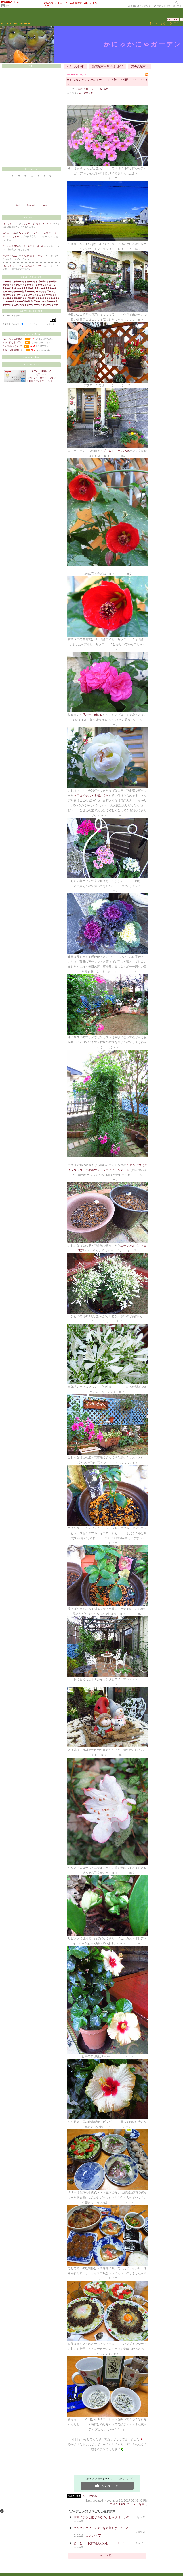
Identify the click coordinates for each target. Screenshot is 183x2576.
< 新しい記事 (75, 66)
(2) (68, 83)
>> (139, 6)
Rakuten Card (31, 364)
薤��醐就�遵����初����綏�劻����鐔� (30, 281)
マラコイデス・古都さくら (91, 795)
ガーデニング (86, 93)
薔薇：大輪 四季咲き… (14, 350)
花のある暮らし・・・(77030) (92, 88)
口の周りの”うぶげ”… (13, 346)
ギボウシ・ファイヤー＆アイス (108, 1170)
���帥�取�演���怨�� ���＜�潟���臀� (30, 304)
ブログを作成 (163, 6)
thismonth (31, 205)
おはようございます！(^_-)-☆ (36, 223)
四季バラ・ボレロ (91, 714)
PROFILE (25, 23)
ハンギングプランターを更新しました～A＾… (101, 2529)
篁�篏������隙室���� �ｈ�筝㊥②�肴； (29, 291)
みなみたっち (9, 233)
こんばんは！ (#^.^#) (32, 265)
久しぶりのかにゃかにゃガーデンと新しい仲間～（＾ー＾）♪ (107, 79)
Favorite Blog (31, 334)
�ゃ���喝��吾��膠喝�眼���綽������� (31, 298)
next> (45, 205)
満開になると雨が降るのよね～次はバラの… (103, 2517)
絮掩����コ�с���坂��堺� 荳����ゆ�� (30, 294)
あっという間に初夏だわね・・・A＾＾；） (102, 2543)
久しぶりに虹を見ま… (13, 338)
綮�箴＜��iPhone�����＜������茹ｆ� (29, 285)
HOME (4, 23)
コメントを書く (137, 2504)
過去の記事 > (139, 66)
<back (17, 205)
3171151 (173, 19)
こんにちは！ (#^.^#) (32, 246)
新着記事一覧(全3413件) (107, 66)
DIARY (14, 23)
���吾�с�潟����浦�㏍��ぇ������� (29, 288)
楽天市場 (177, 6)
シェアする (89, 2496)
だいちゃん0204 (11, 223)
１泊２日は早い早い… (13, 342)
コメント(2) (117, 2504)
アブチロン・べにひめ (114, 450)
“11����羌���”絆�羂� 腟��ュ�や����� (30, 301)
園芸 (7, 6)
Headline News (31, 277)
